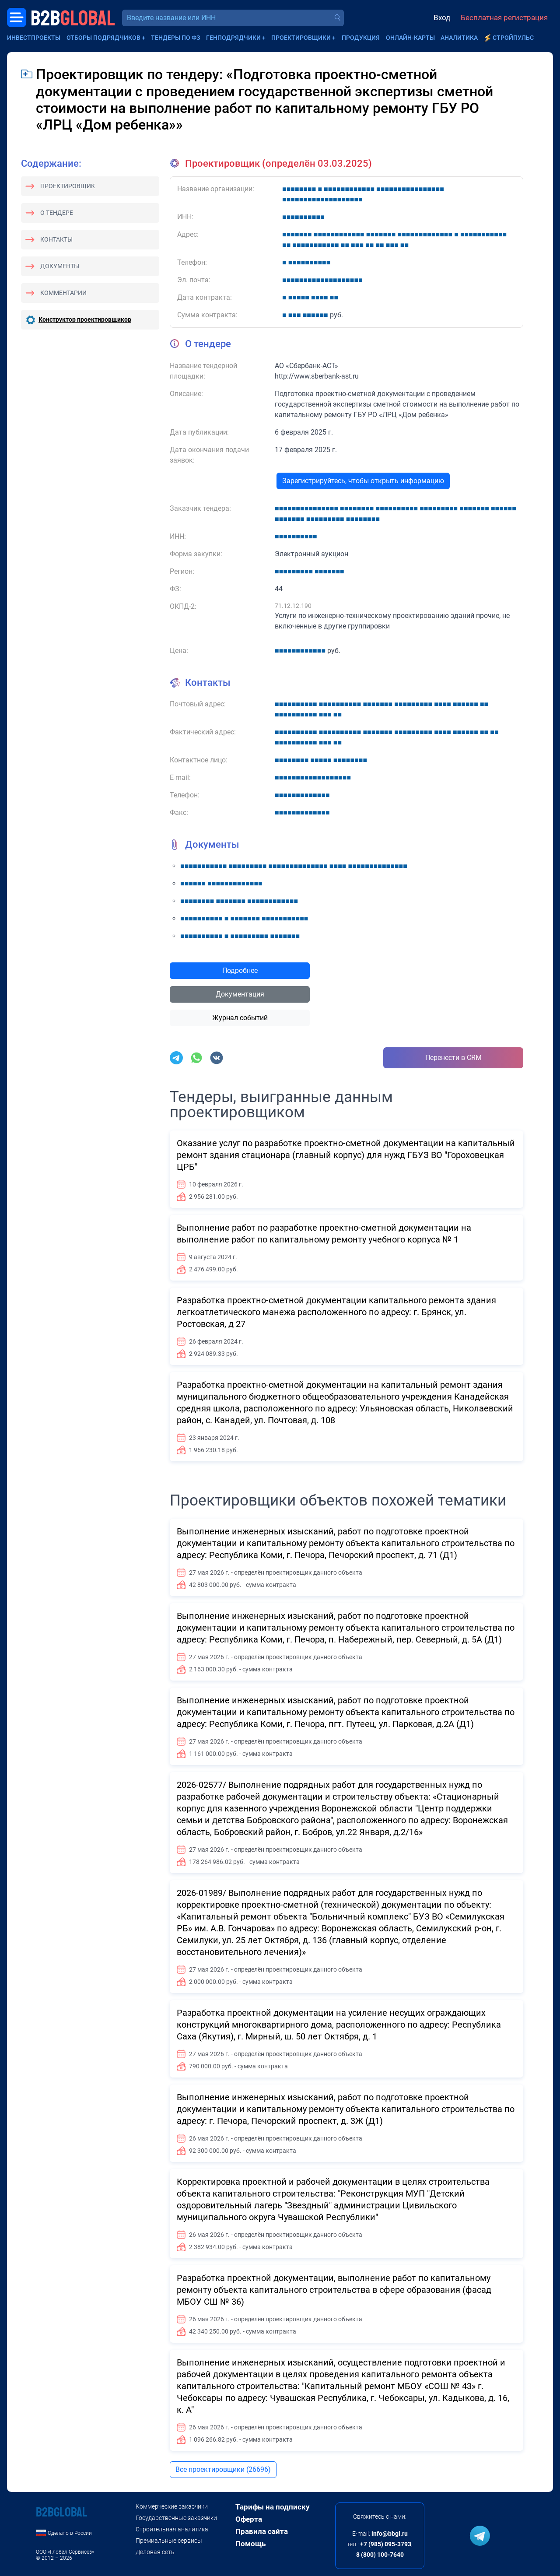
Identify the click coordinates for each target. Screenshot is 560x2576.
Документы (59, 266)
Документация (240, 994)
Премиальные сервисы (169, 2540)
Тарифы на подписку (272, 2506)
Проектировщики (301, 37)
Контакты (56, 239)
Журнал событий (240, 1018)
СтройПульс (513, 37)
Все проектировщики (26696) (223, 2469)
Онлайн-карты (410, 37)
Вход (442, 17)
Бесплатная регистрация (504, 17)
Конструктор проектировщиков (84, 319)
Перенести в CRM (453, 1057)
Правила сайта (261, 2531)
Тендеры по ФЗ (175, 37)
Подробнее (240, 970)
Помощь (250, 2543)
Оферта (248, 2519)
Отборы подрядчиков (103, 37)
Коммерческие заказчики (172, 2506)
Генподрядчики (233, 37)
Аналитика (459, 37)
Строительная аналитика (172, 2529)
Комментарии (63, 292)
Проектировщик (67, 186)
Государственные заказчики (176, 2517)
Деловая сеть (155, 2551)
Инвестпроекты (33, 37)
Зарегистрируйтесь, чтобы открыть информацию (363, 481)
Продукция (361, 37)
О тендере (56, 212)
